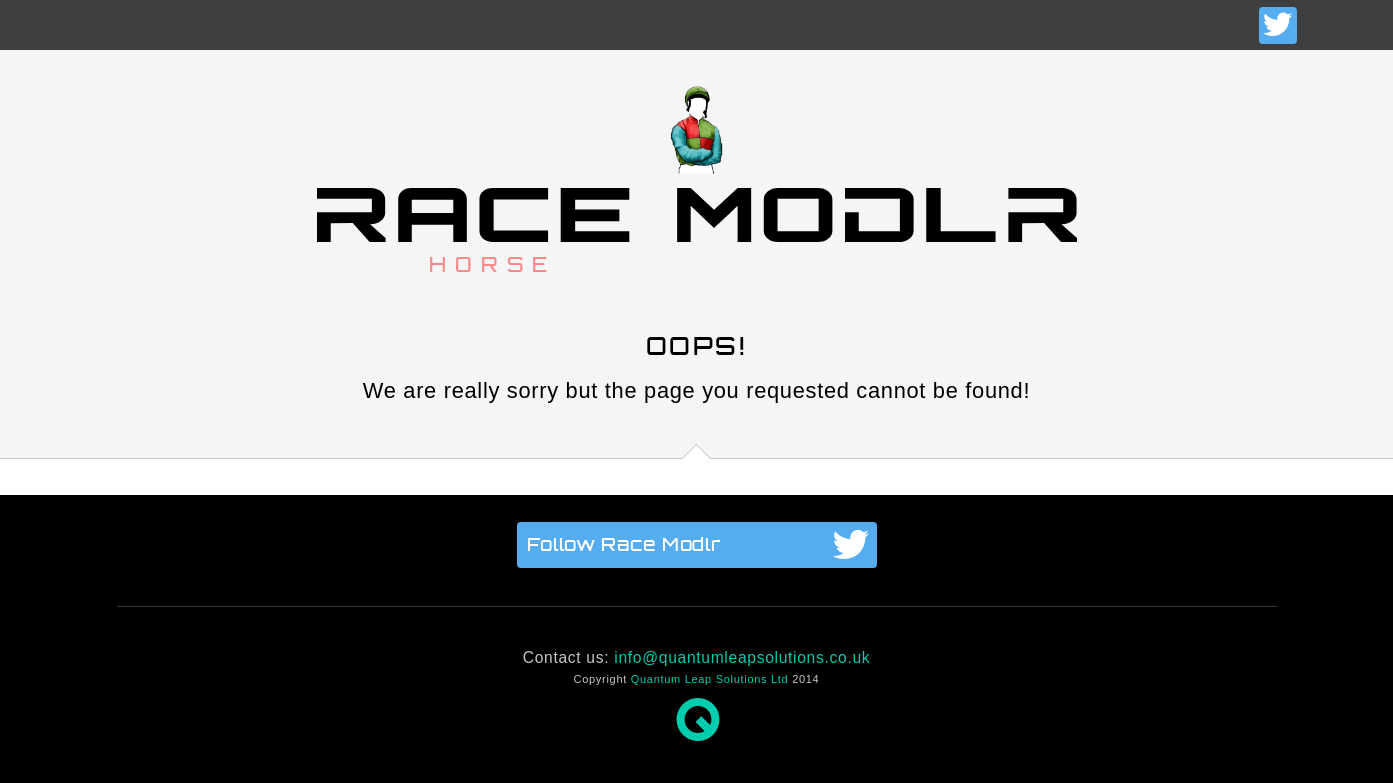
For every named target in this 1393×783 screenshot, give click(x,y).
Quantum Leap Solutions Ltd (710, 679)
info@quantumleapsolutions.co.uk (742, 657)
